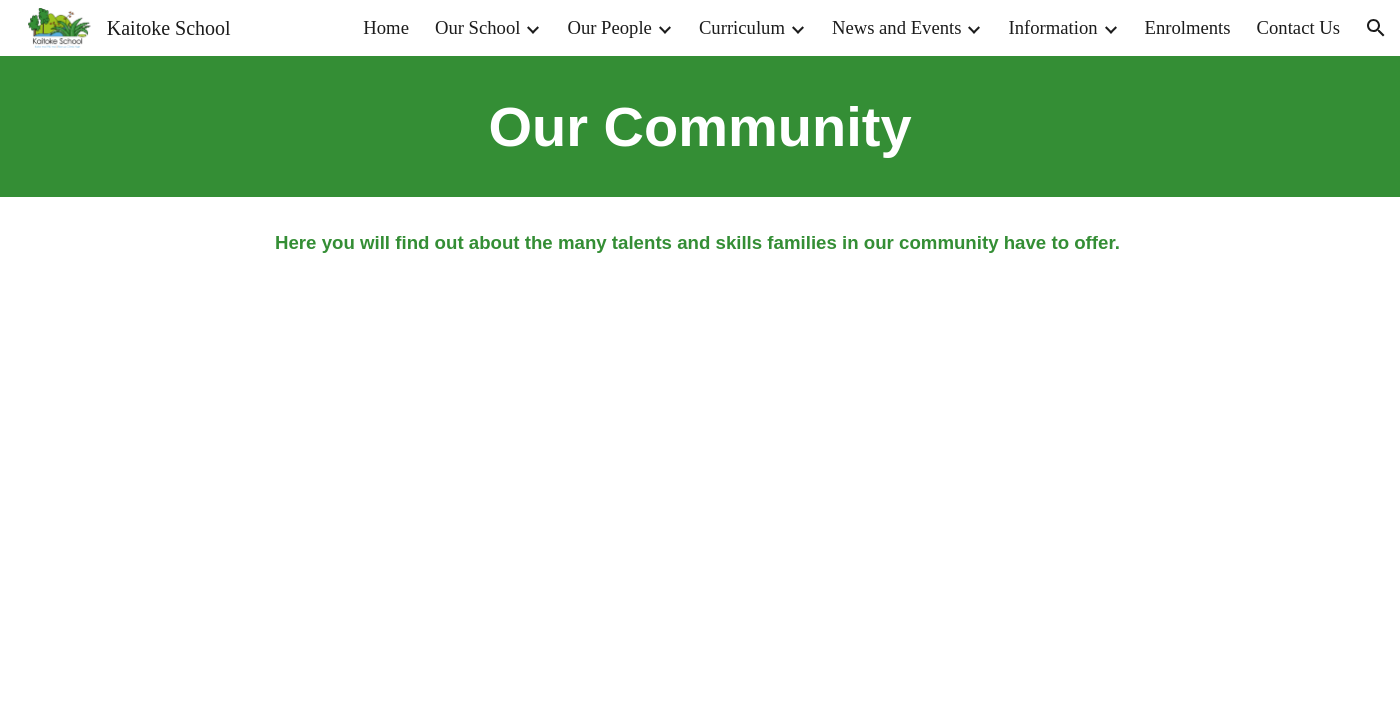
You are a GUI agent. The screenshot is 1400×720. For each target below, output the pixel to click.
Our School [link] (478, 27)
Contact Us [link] (1298, 27)
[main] (699, 126)
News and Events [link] (897, 27)
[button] (1376, 28)
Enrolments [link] (1188, 27)
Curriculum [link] (742, 27)
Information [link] (1052, 27)
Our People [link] (609, 27)
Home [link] (386, 27)
